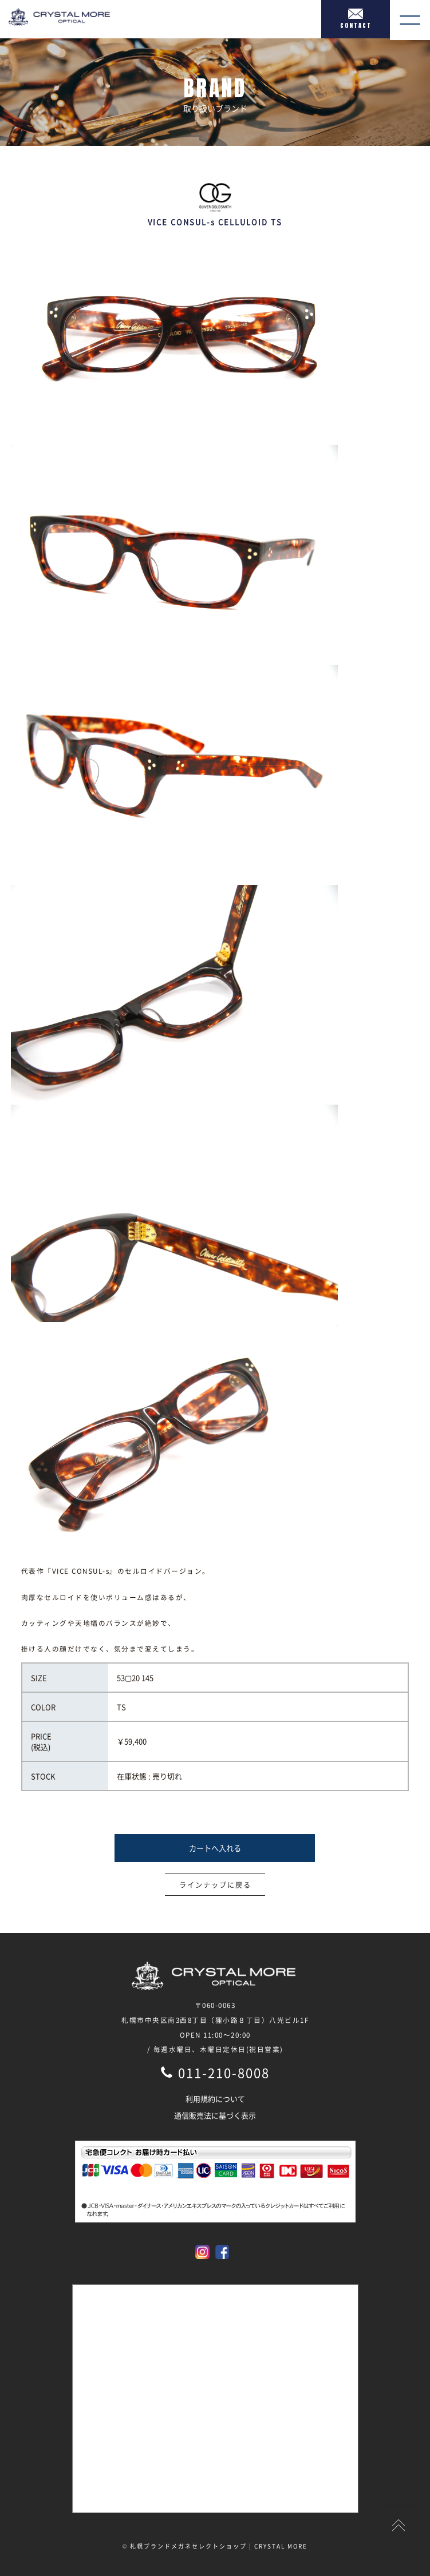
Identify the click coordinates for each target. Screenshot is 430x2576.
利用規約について (215, 2098)
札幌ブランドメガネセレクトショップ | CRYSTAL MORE (218, 2546)
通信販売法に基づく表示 (215, 2115)
